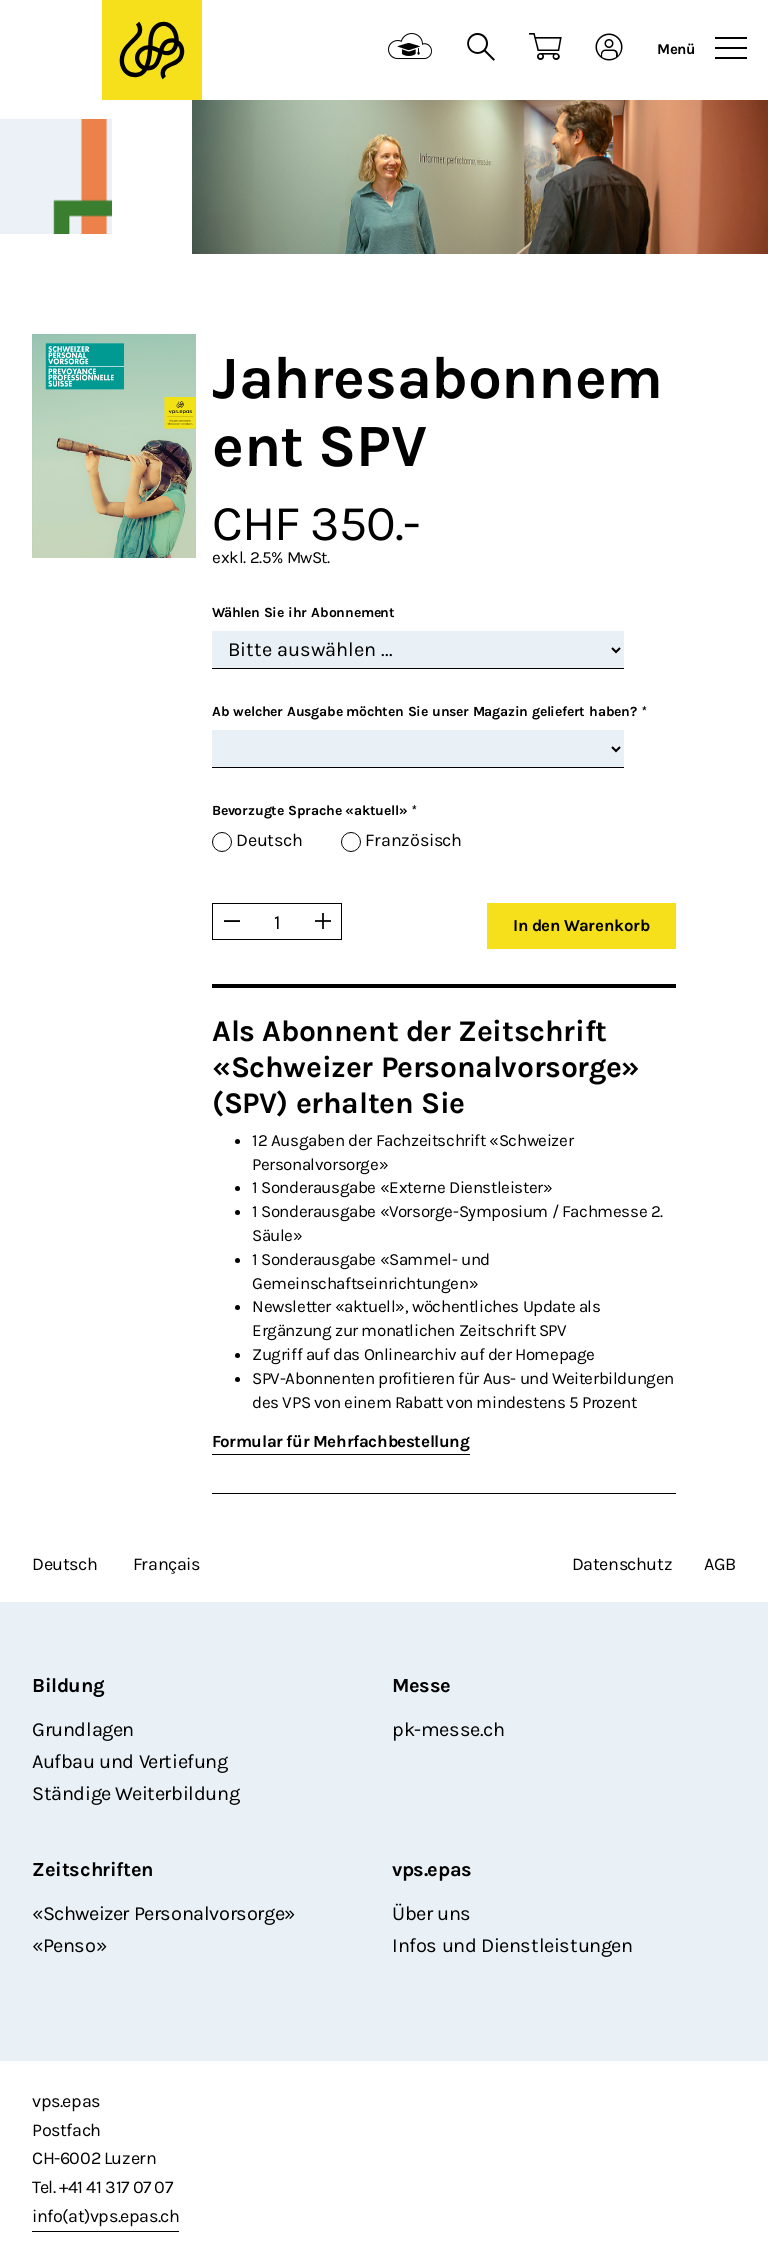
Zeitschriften (92, 1869)
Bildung (68, 1685)
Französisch (413, 840)
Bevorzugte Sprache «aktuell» (314, 810)
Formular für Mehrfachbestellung (341, 1441)
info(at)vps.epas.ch (105, 2216)
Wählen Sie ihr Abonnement (303, 612)
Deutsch (269, 840)
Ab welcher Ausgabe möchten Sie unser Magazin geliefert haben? (428, 711)
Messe (421, 1685)
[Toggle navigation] (731, 49)
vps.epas (432, 1869)
